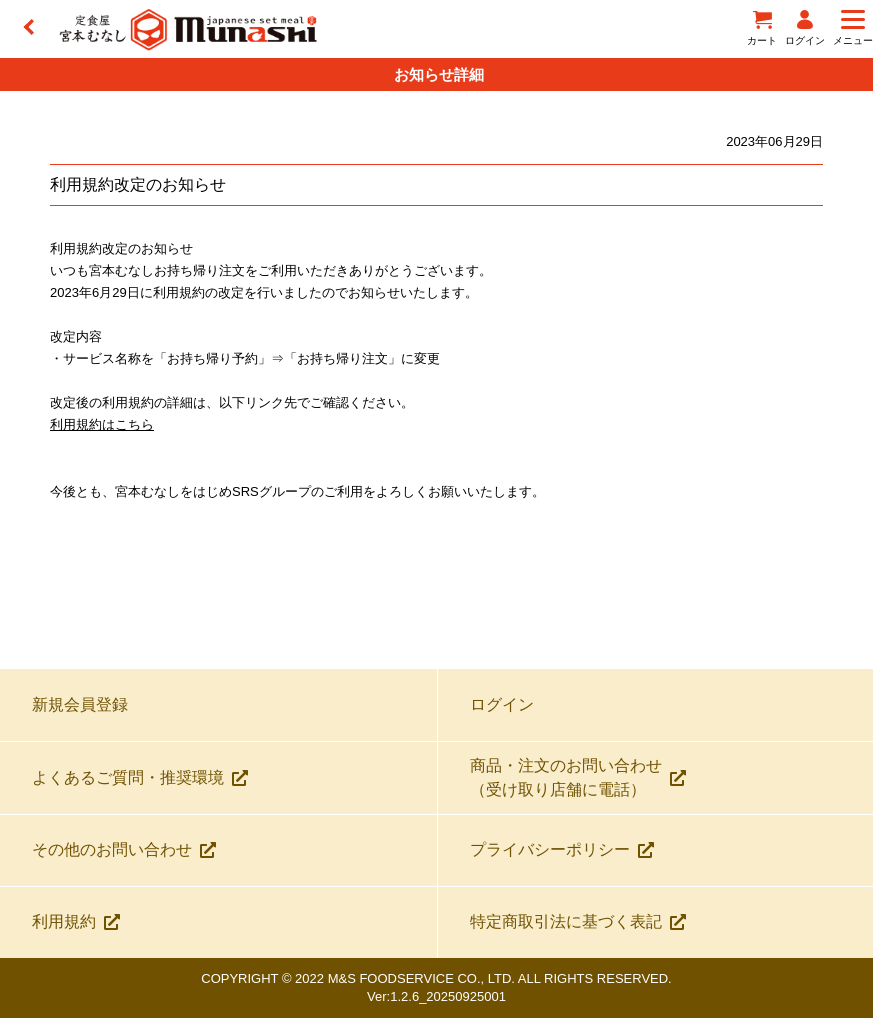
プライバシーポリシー (562, 849)
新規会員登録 (80, 704)
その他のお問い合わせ (124, 849)
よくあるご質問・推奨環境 (140, 777)
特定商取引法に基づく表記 (578, 921)
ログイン (502, 704)
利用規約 (76, 921)
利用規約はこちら (102, 424)
